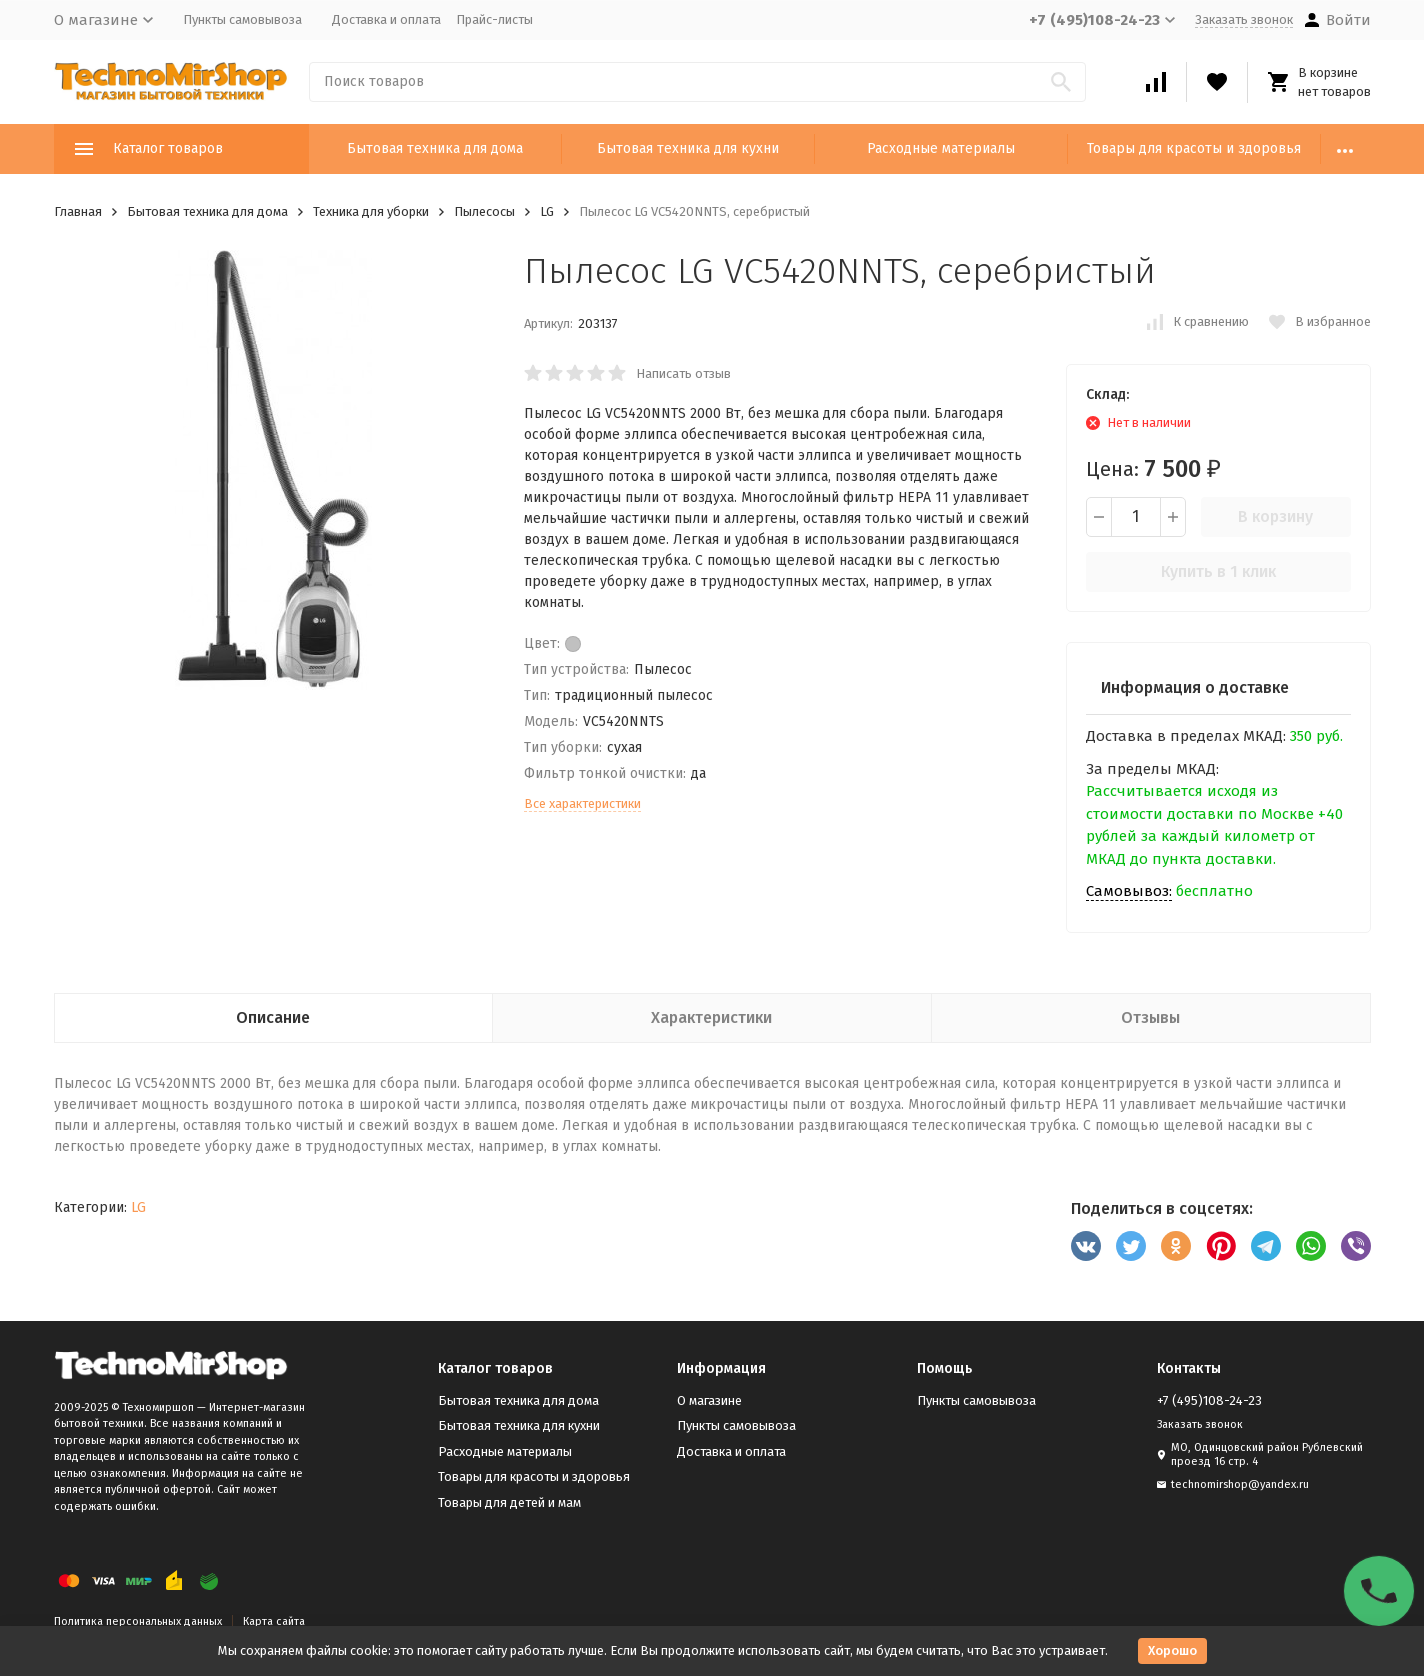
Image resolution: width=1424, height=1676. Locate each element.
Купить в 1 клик (1218, 571)
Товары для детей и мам (509, 1502)
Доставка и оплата (386, 19)
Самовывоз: (1129, 891)
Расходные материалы (941, 148)
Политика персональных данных (138, 1621)
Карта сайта (274, 1621)
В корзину (1275, 516)
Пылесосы (484, 211)
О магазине (709, 1400)
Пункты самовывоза (242, 19)
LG (547, 211)
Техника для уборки (371, 211)
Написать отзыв (683, 373)
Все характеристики (582, 803)
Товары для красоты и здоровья (1194, 148)
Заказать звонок (1244, 19)
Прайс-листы (494, 19)
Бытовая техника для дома (435, 148)
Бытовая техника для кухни (688, 148)
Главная (78, 211)
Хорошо (1172, 1650)
